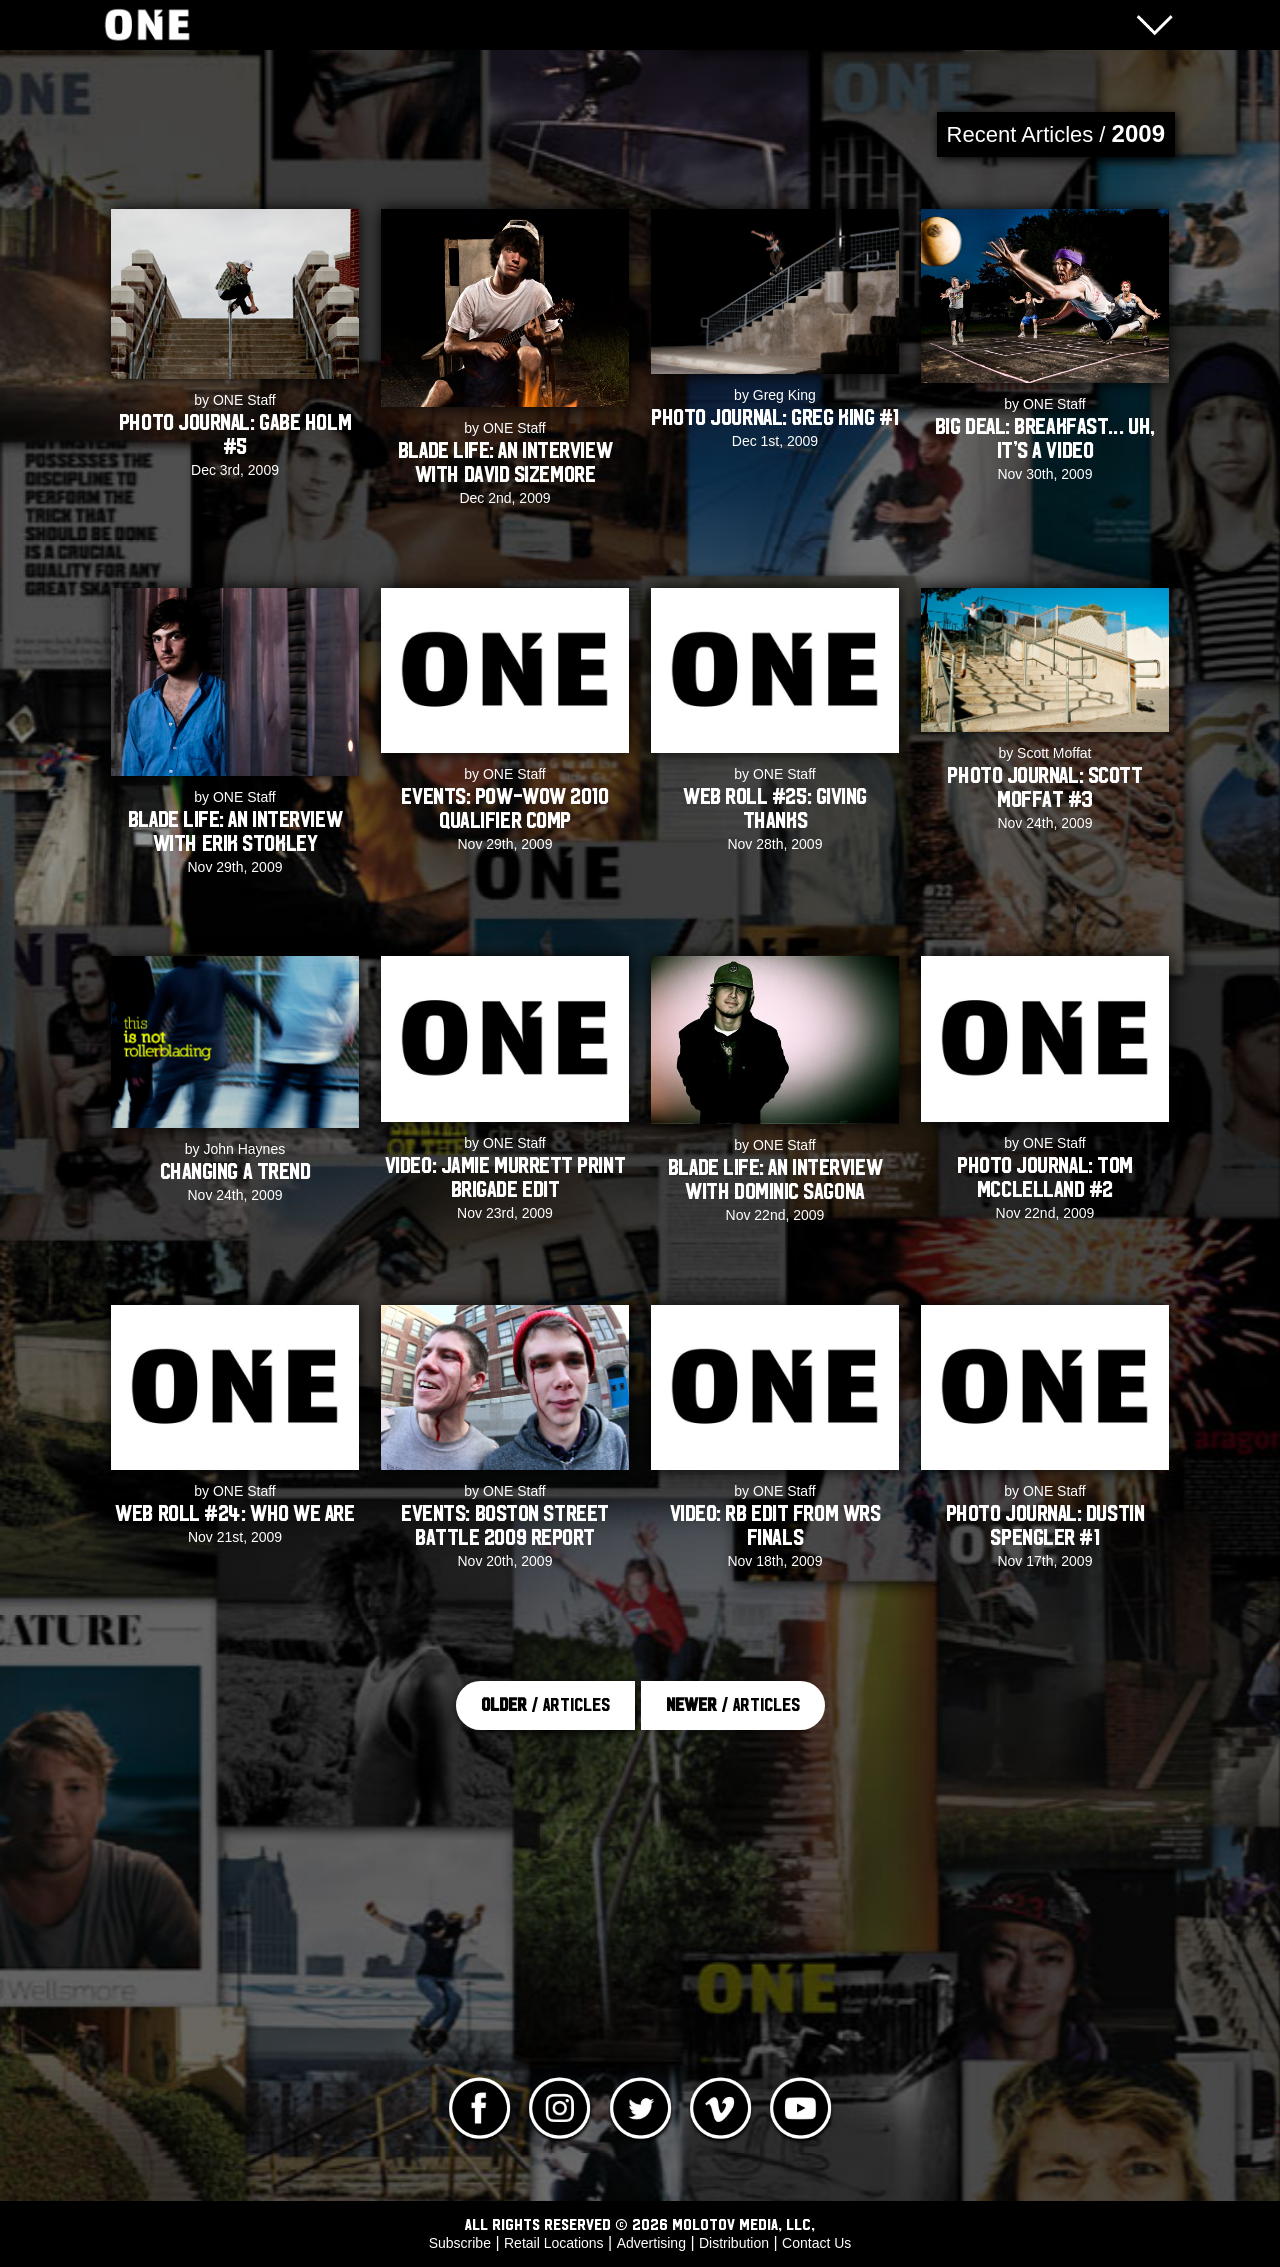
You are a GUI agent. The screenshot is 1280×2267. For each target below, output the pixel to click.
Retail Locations (554, 2243)
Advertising (651, 2243)
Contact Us (816, 2243)
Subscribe (460, 2243)
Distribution (734, 2243)
